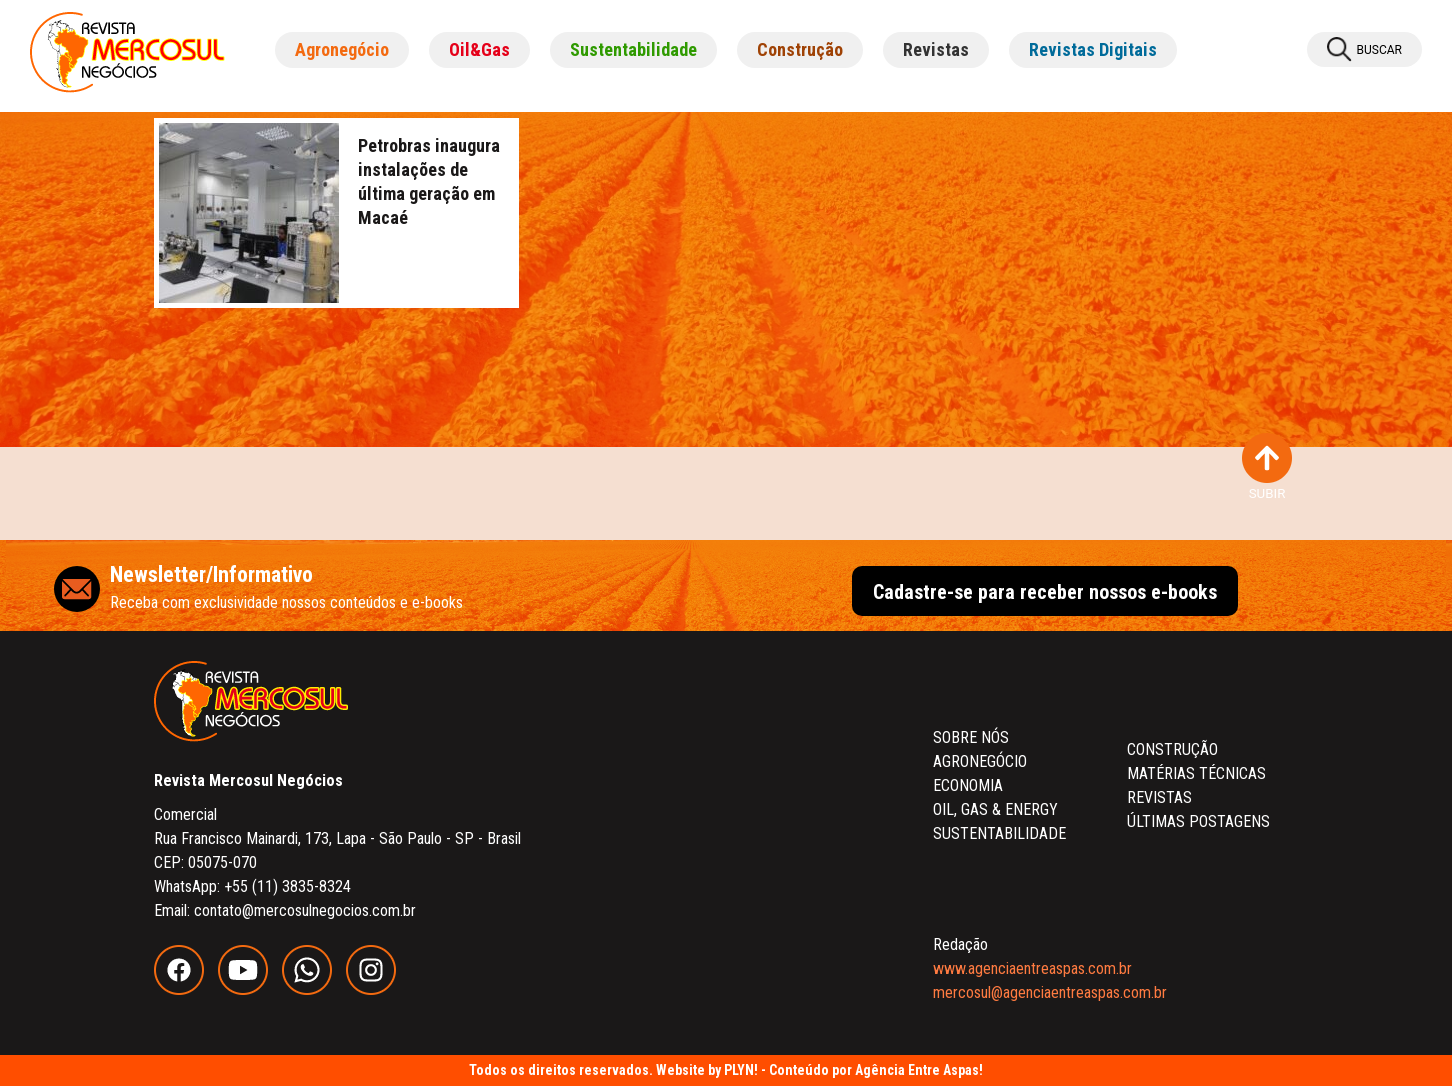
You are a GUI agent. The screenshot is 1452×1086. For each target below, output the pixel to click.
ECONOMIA (968, 785)
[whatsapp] (314, 989)
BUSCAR (1364, 49)
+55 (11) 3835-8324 (287, 886)
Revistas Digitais (1093, 49)
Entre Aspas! (945, 1070)
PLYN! (741, 1070)
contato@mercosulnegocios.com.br (305, 910)
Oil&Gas (479, 49)
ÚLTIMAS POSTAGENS (1198, 821)
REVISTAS (1159, 797)
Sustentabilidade (633, 49)
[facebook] (186, 989)
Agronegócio (342, 49)
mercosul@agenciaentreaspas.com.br (1050, 992)
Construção (800, 49)
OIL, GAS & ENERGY (995, 809)
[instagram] (376, 989)
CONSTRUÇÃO (1172, 749)
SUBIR (1267, 467)
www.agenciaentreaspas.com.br (1032, 968)
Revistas (936, 49)
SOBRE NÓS (971, 737)
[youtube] (250, 989)
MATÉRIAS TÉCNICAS (1196, 773)
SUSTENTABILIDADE (999, 833)
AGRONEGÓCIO (980, 761)
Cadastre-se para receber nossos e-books (1045, 592)
